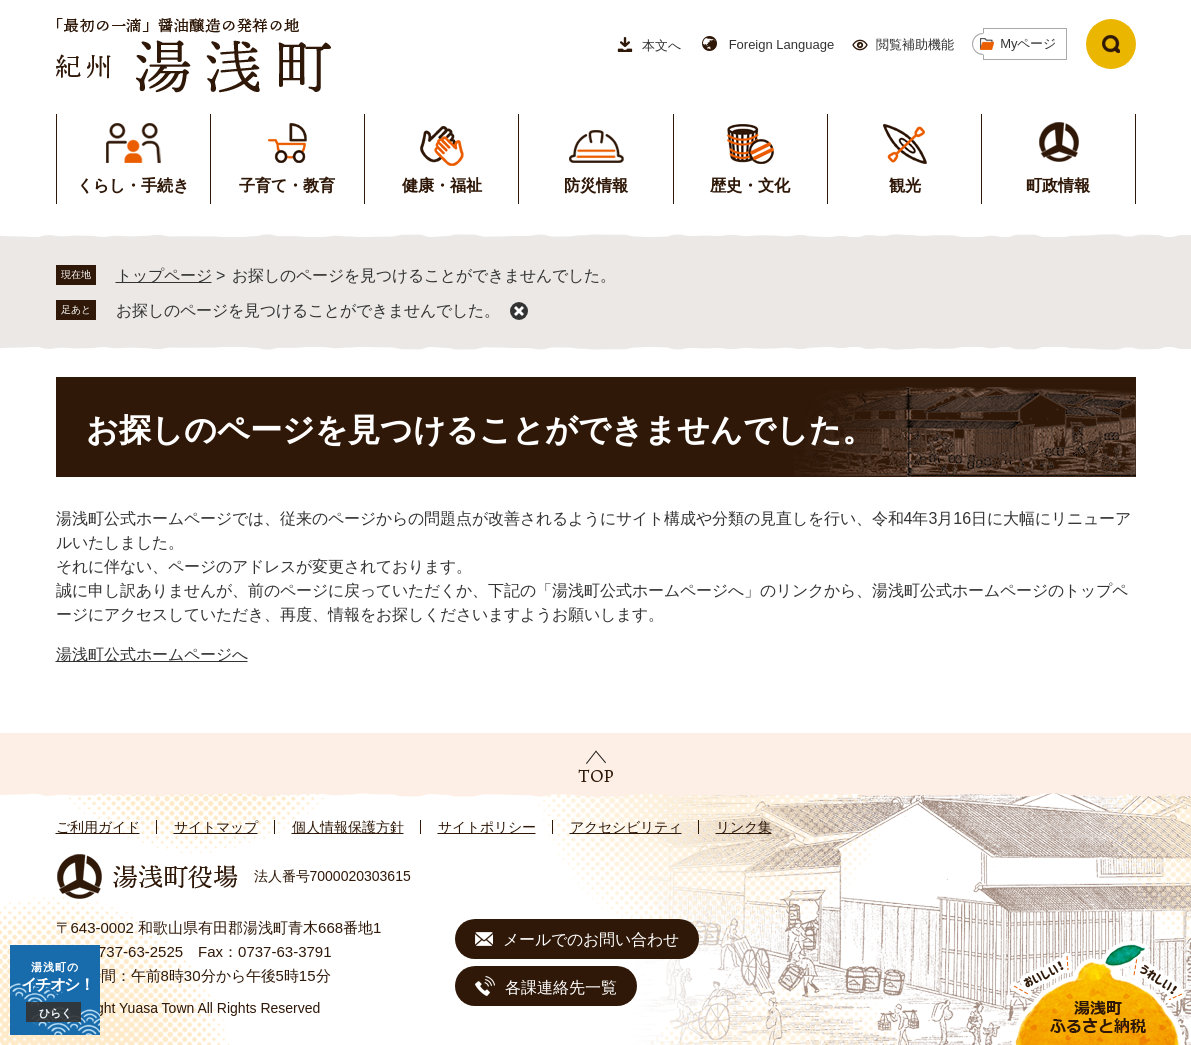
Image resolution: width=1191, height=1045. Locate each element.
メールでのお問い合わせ (591, 939)
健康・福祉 (442, 185)
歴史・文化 (750, 185)
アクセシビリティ (626, 827)
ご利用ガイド (98, 827)
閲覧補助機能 (915, 44)
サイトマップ (216, 827)
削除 (519, 311)
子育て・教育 (287, 185)
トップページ (164, 275)
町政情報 (1058, 185)
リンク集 (744, 827)
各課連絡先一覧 (561, 987)
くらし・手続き (133, 185)
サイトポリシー (487, 827)
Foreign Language (782, 44)
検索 (1111, 44)
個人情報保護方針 (348, 827)
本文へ (661, 45)
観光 (905, 185)
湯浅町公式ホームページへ (152, 654)
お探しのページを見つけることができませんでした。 (308, 310)
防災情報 (596, 185)
